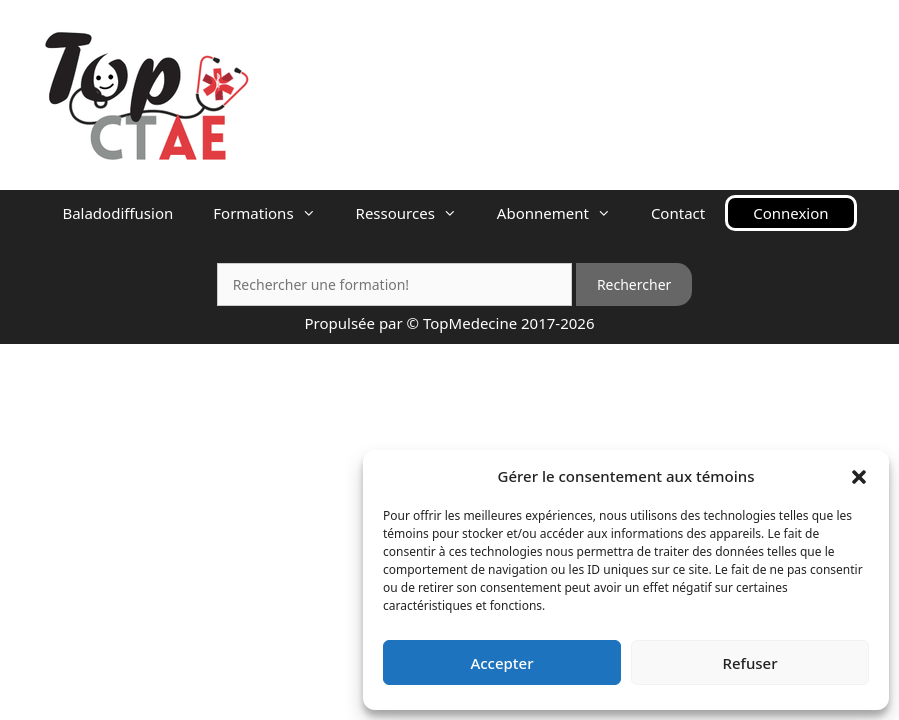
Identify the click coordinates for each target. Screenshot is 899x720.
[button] (859, 476)
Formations (274, 213)
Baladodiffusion (117, 213)
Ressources (416, 213)
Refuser (749, 663)
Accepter (501, 663)
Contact (678, 213)
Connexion (790, 213)
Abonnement (564, 213)
